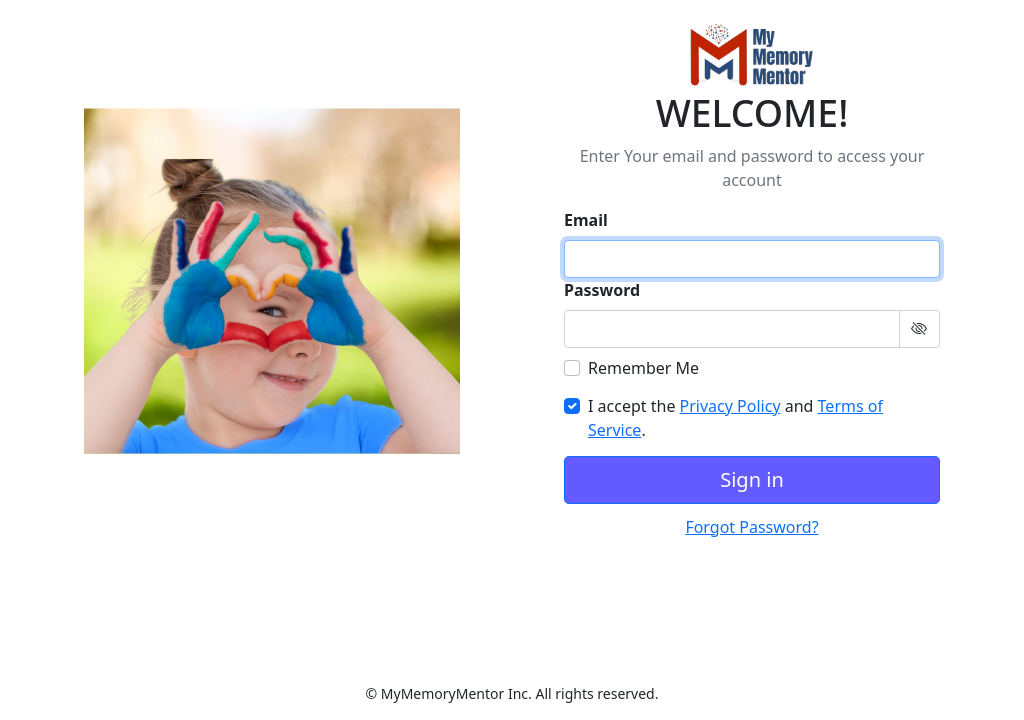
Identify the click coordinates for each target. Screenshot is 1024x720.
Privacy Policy (730, 406)
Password (602, 290)
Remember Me (643, 368)
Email (586, 220)
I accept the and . (735, 418)
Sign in (752, 479)
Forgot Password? (751, 527)
